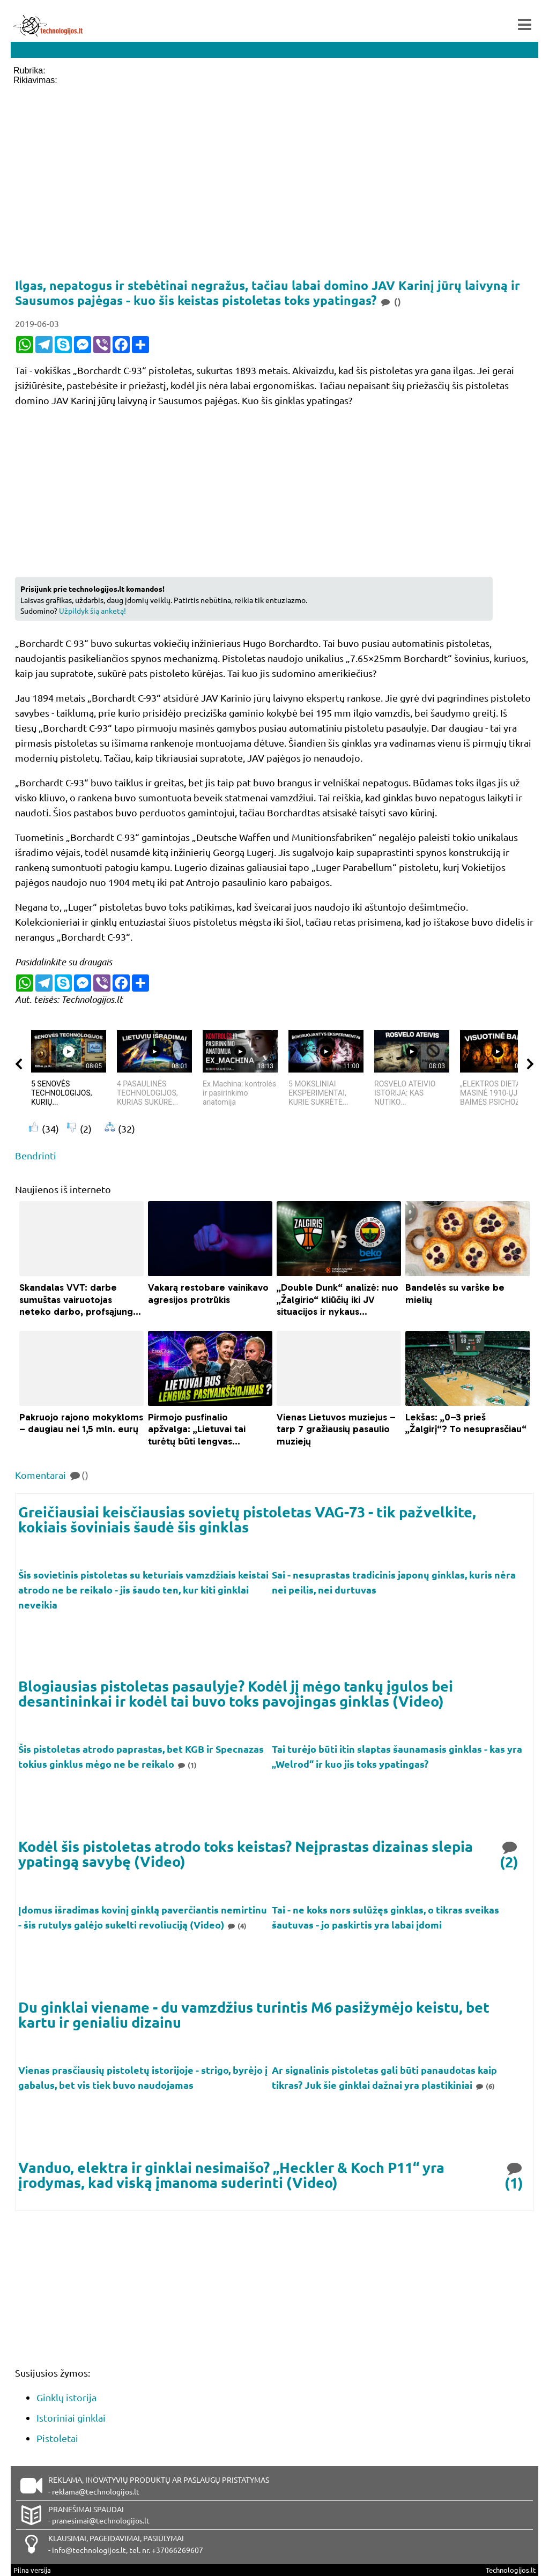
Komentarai (51, 1474)
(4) (236, 1925)
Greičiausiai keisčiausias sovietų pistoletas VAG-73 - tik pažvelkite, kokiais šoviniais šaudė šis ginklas (247, 1519)
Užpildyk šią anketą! (92, 610)
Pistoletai (57, 2438)
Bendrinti (35, 1155)
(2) (510, 1854)
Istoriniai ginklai (71, 2417)
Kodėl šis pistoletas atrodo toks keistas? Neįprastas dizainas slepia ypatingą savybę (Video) (245, 1853)
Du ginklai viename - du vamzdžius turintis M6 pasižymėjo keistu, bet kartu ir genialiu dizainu (253, 2014)
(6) (484, 2085)
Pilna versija (32, 2569)
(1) (186, 1764)
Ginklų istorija (66, 2397)
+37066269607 (177, 2550)
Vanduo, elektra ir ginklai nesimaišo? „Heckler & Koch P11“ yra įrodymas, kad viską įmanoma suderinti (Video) (231, 2175)
